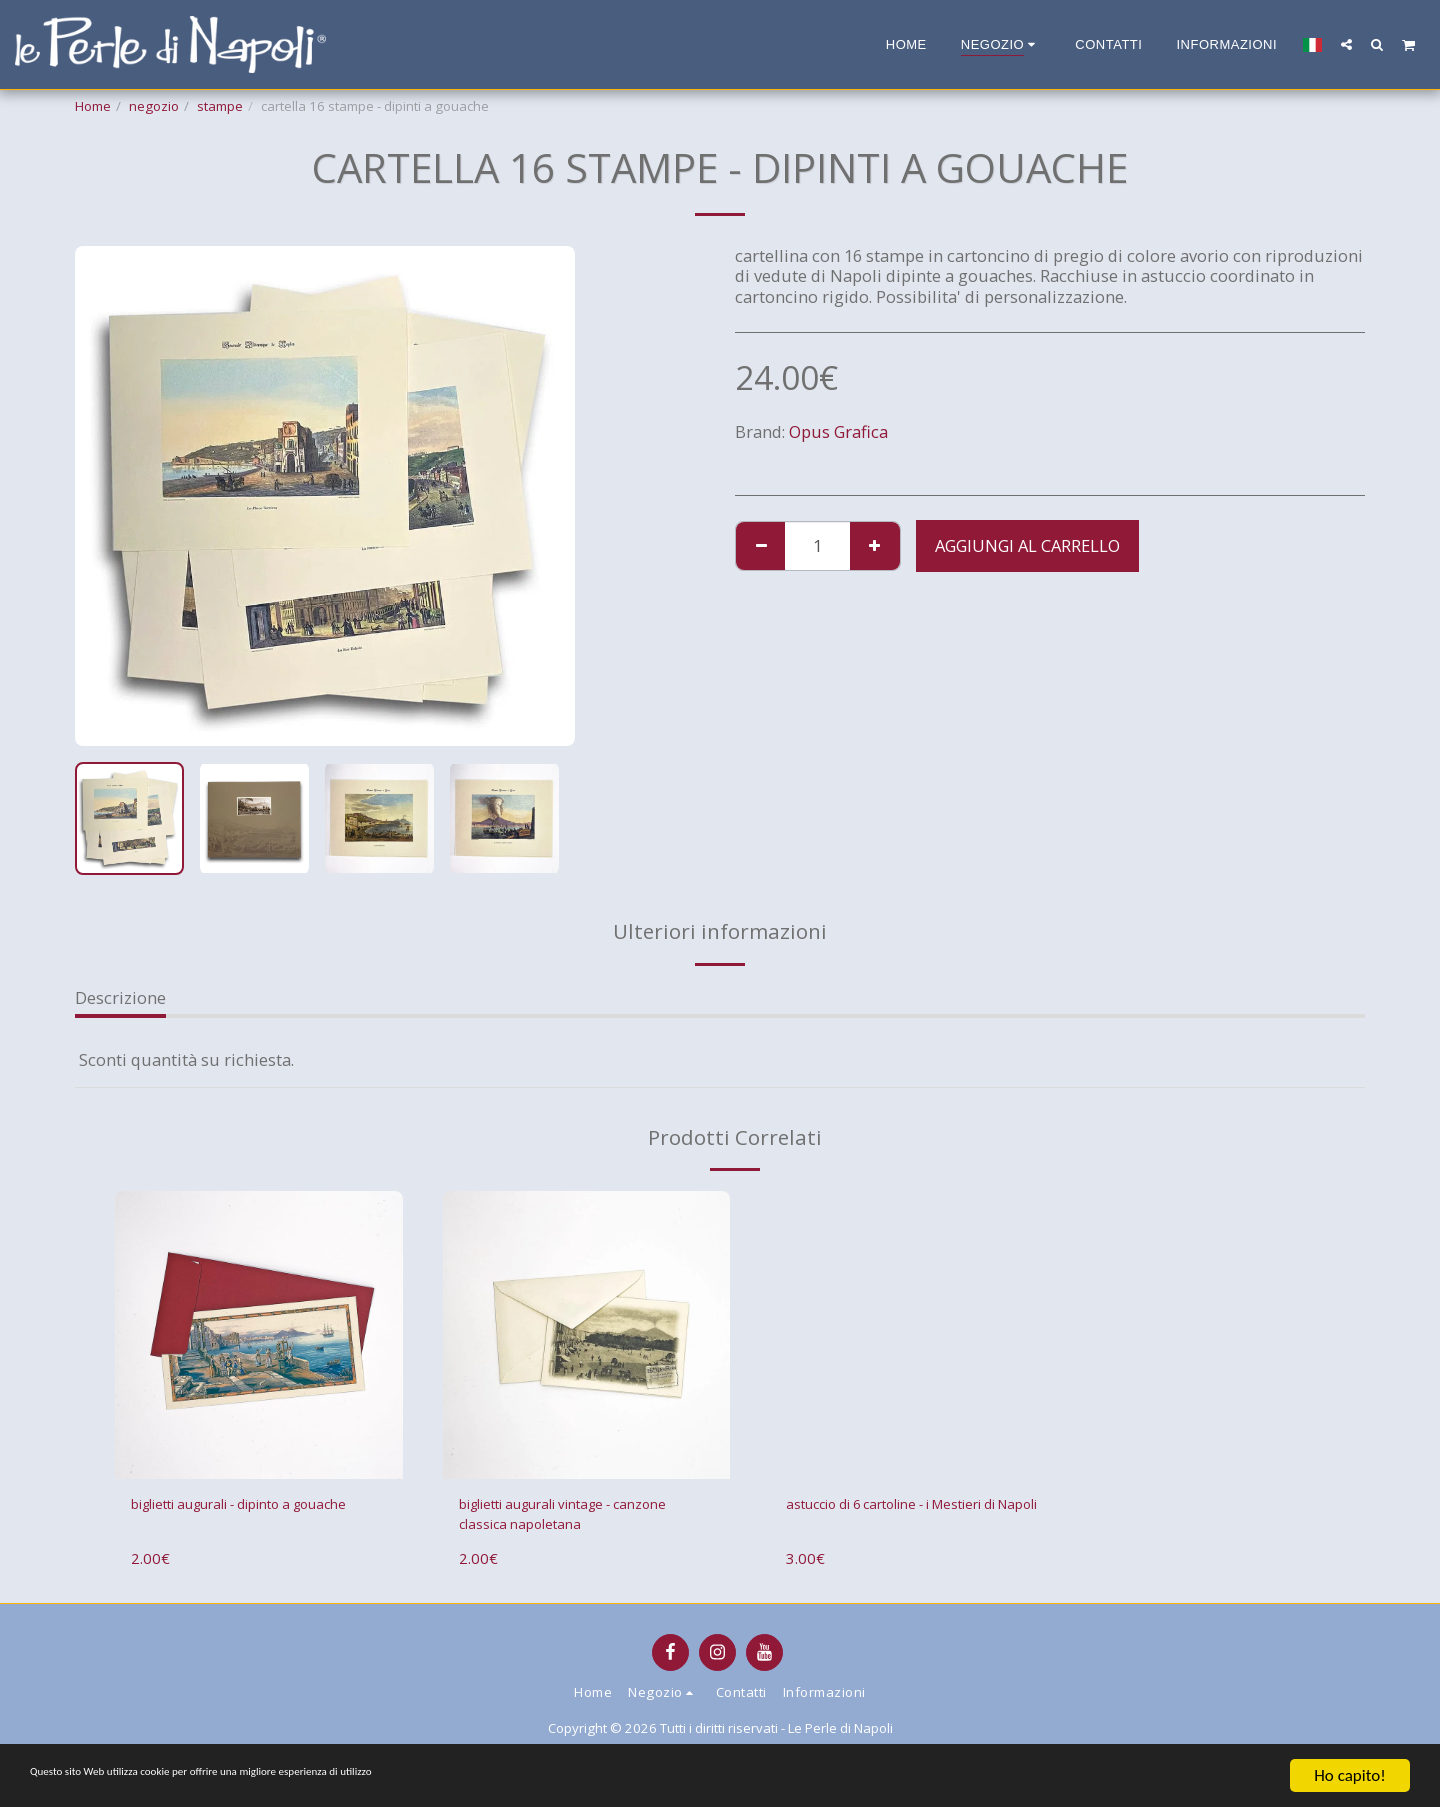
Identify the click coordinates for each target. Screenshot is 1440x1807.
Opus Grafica (838, 431)
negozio (154, 106)
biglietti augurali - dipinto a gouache (238, 1519)
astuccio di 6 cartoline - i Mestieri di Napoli (880, 1519)
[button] (1346, 44)
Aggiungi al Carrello (1027, 545)
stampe (220, 106)
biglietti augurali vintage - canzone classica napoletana (568, 1519)
